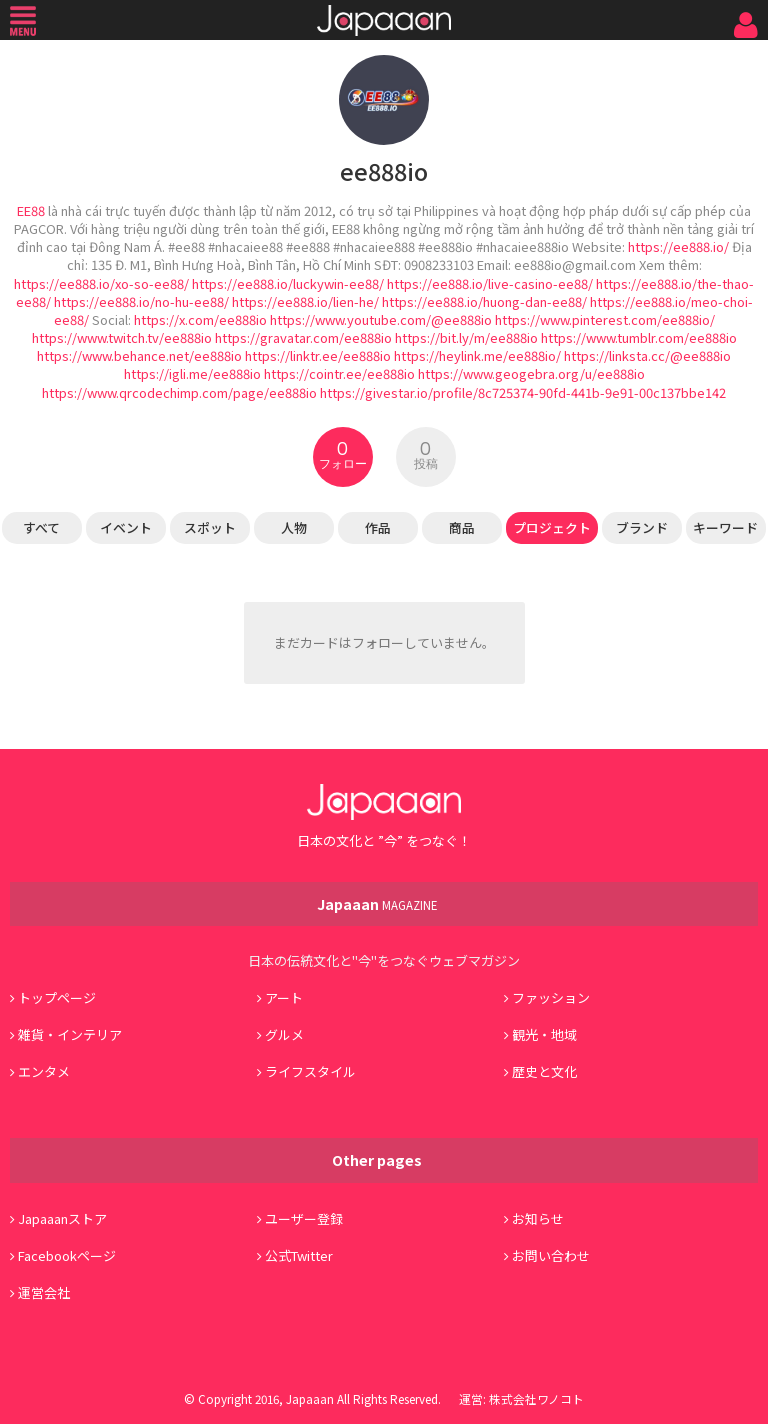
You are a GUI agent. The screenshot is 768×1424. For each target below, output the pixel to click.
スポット (210, 527)
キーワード (725, 527)
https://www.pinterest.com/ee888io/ (605, 319)
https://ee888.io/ (678, 246)
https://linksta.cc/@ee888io (647, 355)
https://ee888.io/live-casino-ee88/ (490, 283)
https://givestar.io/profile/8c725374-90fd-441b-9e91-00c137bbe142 (523, 392)
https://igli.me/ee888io (192, 373)
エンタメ (44, 1071)
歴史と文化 (544, 1071)
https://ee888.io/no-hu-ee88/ (141, 301)
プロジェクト (552, 527)
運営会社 (44, 1292)
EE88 (31, 210)
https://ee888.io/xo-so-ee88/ (101, 283)
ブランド (642, 527)
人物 (294, 527)
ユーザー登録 (304, 1218)
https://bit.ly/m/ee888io (466, 337)
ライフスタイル (310, 1071)
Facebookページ (67, 1255)
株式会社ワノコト (536, 1398)
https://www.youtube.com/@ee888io (381, 319)
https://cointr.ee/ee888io (339, 373)
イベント (126, 527)
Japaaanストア (62, 1218)
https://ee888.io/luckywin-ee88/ (288, 283)
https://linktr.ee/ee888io (318, 355)
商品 (462, 527)
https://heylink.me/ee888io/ (477, 355)
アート (284, 997)
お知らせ (538, 1218)
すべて (41, 527)
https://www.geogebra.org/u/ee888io (531, 373)
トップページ (57, 997)
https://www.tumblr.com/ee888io (639, 337)
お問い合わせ (551, 1255)
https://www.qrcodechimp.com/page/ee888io (179, 392)
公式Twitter (299, 1255)
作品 (378, 527)
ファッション (551, 997)
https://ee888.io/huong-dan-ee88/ (484, 301)
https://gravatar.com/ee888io (303, 337)
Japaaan (384, 20)
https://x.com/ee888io (200, 319)
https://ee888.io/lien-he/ (305, 301)
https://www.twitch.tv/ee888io (122, 337)
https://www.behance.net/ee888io (139, 355)
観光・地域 (544, 1034)
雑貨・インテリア (70, 1034)
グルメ (284, 1034)
